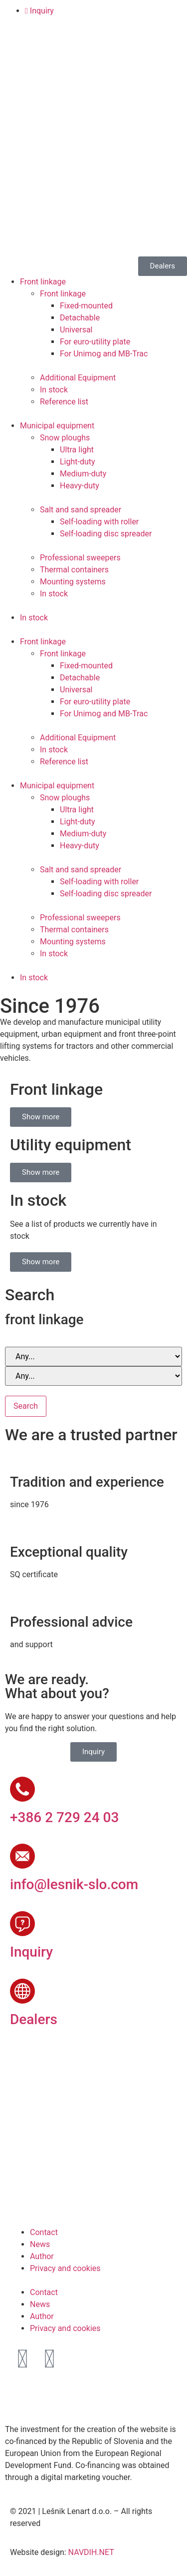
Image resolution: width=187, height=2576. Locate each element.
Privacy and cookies (65, 2268)
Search (25, 1406)
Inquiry (31, 1952)
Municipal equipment (57, 425)
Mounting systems (73, 581)
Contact (44, 2232)
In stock (54, 389)
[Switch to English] (37, 49)
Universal (76, 329)
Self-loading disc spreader (106, 533)
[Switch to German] (56, 49)
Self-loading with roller (99, 521)
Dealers (33, 2019)
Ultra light (77, 449)
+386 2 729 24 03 (64, 1817)
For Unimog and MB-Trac (104, 353)
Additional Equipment (78, 377)
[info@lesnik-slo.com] (22, 1856)
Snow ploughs (65, 437)
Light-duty (77, 461)
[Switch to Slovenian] (18, 49)
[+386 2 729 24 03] (22, 1789)
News (40, 2244)
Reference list (64, 401)
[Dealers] (22, 1991)
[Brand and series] (93, 1356)
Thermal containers (74, 569)
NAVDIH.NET (91, 2552)
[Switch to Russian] (94, 49)
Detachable (80, 317)
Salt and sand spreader (80, 509)
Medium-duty (83, 473)
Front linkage (43, 281)
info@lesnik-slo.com (74, 1884)
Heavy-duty (79, 485)
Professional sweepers (80, 557)
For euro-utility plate (95, 341)
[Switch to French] (75, 49)
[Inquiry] (22, 1923)
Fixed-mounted (86, 305)
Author (42, 2256)
